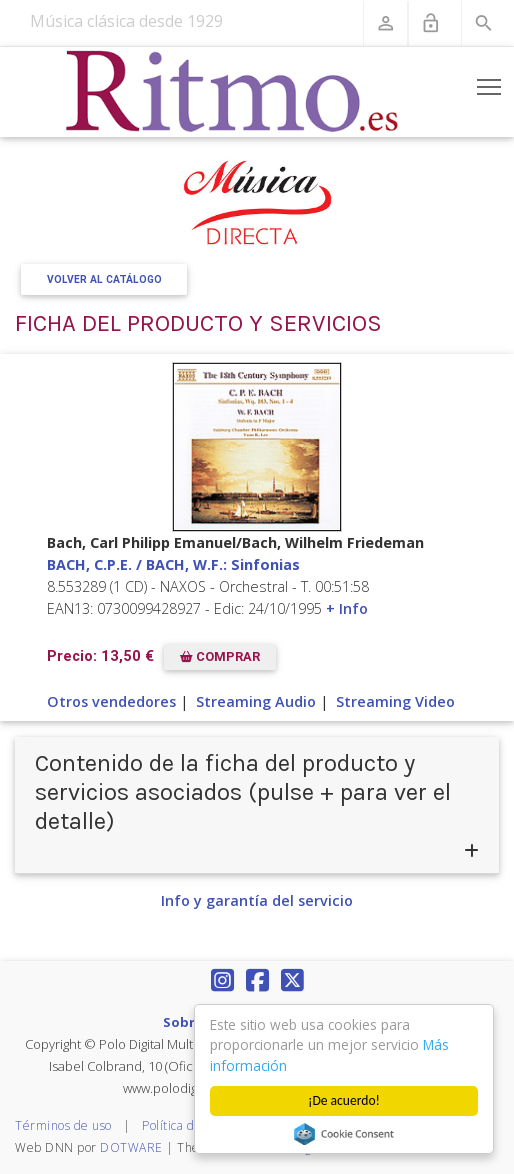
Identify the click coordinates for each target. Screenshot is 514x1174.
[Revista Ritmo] (232, 92)
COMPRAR (220, 656)
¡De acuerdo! (344, 1100)
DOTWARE (131, 1147)
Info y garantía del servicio (257, 900)
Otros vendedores (111, 701)
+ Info (347, 608)
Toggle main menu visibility (490, 83)
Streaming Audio (256, 701)
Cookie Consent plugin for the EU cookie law (344, 1134)
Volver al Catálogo (104, 279)
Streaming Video (395, 701)
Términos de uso (63, 1125)
